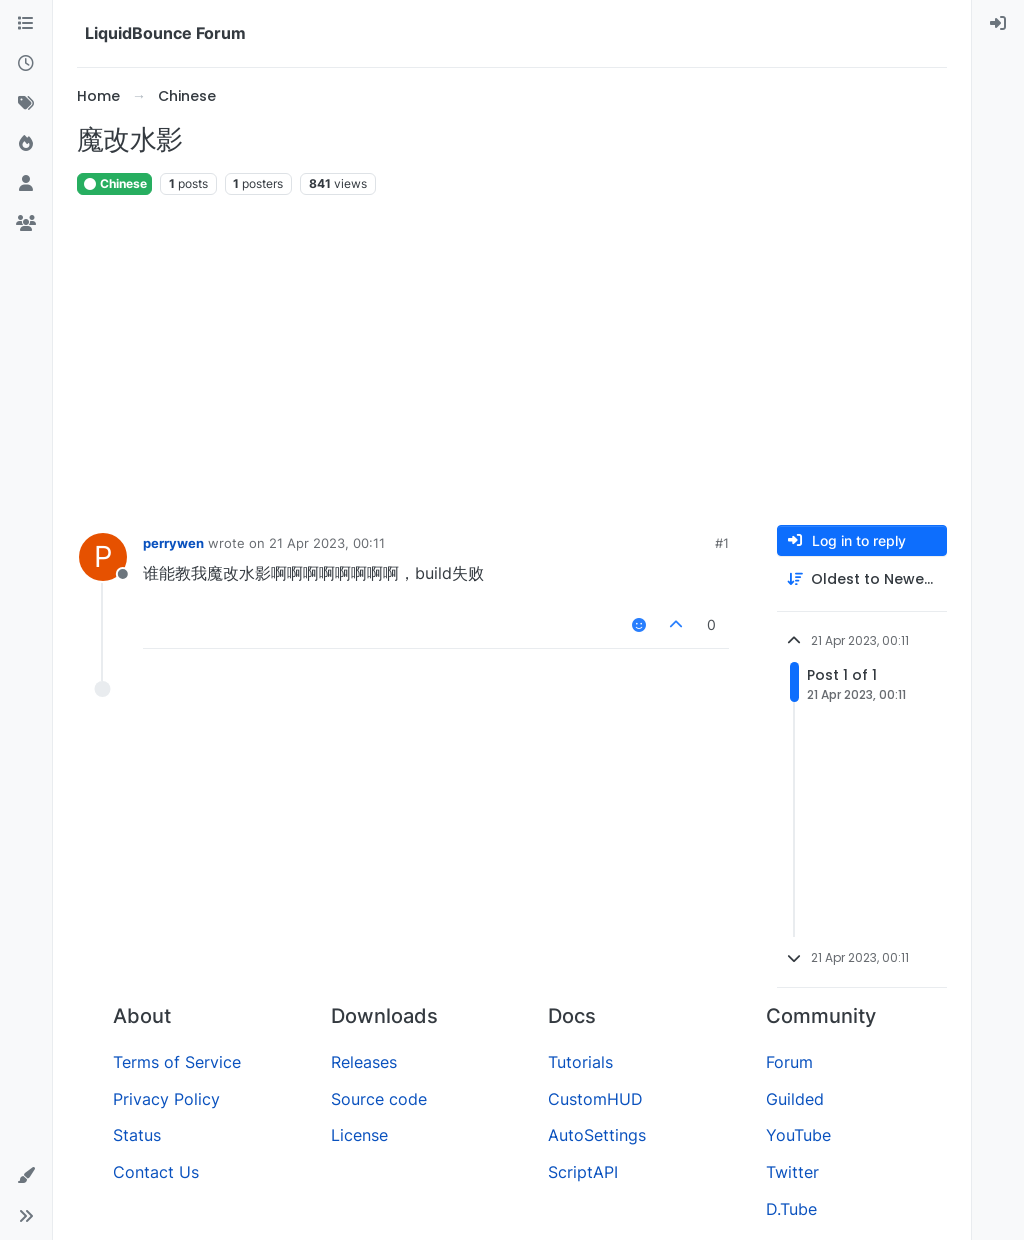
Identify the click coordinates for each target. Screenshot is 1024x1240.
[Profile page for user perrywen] (103, 557)
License (359, 1135)
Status (137, 1135)
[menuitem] (998, 24)
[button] (26, 1176)
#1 (722, 543)
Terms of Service (177, 1062)
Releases (364, 1062)
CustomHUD (595, 1099)
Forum (789, 1062)
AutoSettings (597, 1135)
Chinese (114, 183)
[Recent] (26, 64)
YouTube (798, 1135)
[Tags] (26, 104)
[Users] (26, 184)
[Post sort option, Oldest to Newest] (862, 579)
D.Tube (791, 1209)
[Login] (998, 24)
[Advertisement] (512, 361)
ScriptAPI (583, 1172)
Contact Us (156, 1172)
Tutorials (580, 1062)
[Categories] (26, 24)
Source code (379, 1099)
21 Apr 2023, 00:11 (327, 543)
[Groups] (26, 224)
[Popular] (26, 144)
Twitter (792, 1172)
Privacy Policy (166, 1099)
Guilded (795, 1099)
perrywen (173, 543)
